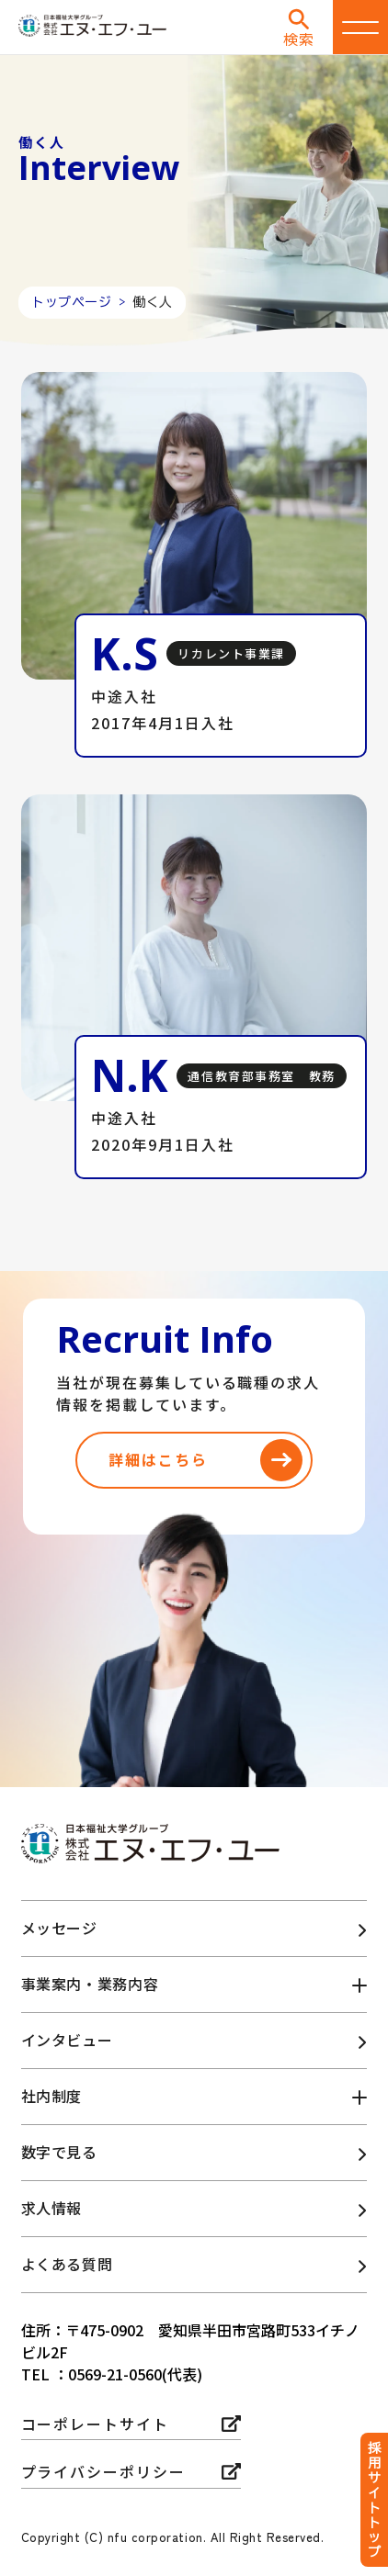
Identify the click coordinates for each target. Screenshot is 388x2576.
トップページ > (81, 302)
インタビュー (67, 2040)
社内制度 (52, 2096)
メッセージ (59, 1928)
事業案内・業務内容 (90, 1984)
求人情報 (52, 2208)
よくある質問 (67, 2264)
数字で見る (59, 2152)
